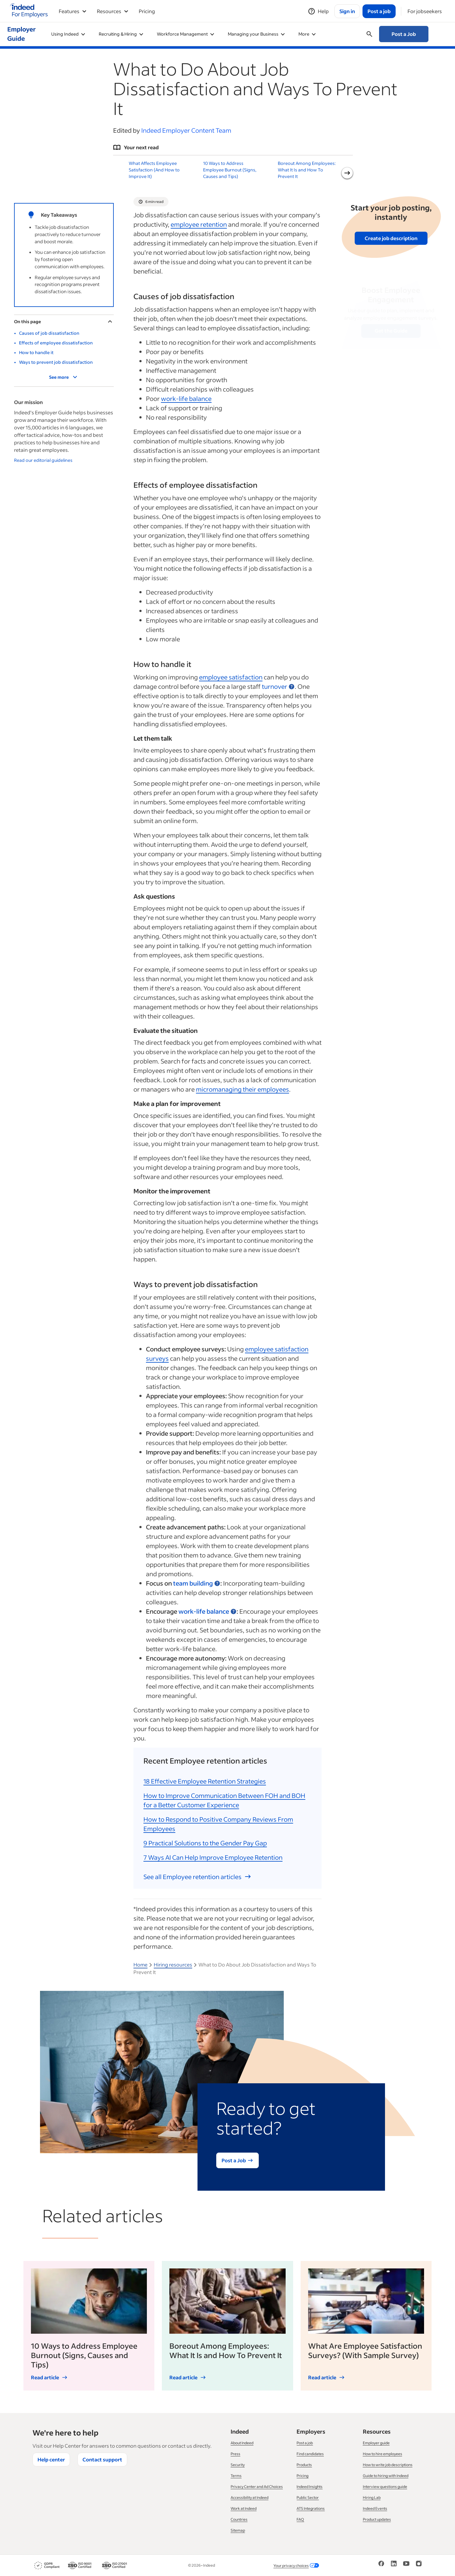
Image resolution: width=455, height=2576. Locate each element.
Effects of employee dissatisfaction (56, 343)
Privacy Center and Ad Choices (257, 2486)
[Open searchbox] (369, 34)
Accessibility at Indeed (249, 2497)
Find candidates (310, 2453)
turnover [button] (274, 686)
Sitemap (238, 2530)
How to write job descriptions (387, 2464)
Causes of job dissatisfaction (49, 333)
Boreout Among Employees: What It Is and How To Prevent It (307, 169)
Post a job (305, 2442)
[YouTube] (406, 2565)
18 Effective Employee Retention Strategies (204, 1781)
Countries (239, 2519)
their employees (242, 1089)
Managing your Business (256, 34)
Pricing (147, 11)
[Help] (318, 11)
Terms (236, 2475)
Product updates (377, 2519)
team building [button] (193, 1583)
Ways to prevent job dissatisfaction (56, 362)
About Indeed (242, 2442)
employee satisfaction (230, 677)
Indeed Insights (309, 2486)
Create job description (391, 238)
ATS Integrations (311, 2508)
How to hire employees (382, 2453)
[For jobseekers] (424, 11)
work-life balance (186, 398)
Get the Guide (391, 330)
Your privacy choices (296, 2565)
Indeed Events (375, 2508)
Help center (51, 2459)
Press (235, 2453)
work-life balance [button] (203, 1611)
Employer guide (376, 2442)
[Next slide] (347, 173)
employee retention (199, 224)
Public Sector (308, 2497)
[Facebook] (381, 2565)
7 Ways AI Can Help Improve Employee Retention (212, 1857)
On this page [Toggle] (64, 321)
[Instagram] (418, 2565)
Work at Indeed (244, 2508)
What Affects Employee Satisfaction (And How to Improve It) (154, 169)
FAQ (300, 2519)
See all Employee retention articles (197, 1877)
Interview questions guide (385, 2486)
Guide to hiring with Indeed (385, 2475)
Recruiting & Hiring (121, 34)
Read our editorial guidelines (43, 460)
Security (238, 2464)
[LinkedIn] (394, 2565)
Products (304, 2464)
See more (64, 377)
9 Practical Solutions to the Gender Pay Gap (205, 1843)
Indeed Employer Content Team (186, 130)
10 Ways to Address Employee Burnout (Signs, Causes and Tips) (229, 169)
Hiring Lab (372, 2497)
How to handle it (36, 352)
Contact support (102, 2459)
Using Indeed (68, 34)
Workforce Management (185, 34)
